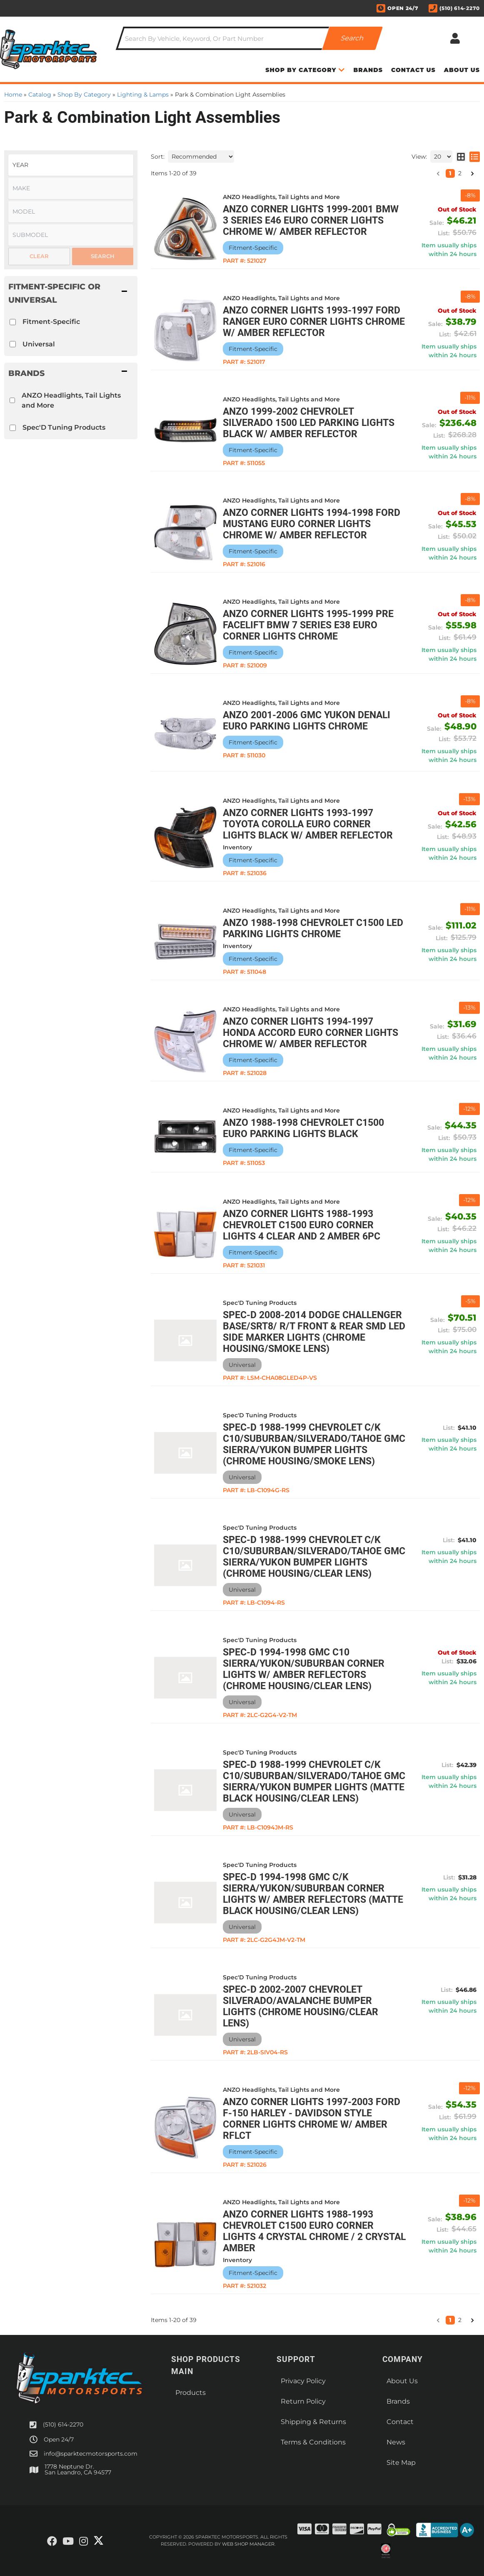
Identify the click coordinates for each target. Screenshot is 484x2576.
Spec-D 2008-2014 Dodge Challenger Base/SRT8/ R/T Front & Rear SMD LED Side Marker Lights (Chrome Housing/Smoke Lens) (314, 1331)
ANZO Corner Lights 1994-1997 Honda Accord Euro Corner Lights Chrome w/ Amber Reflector (310, 1033)
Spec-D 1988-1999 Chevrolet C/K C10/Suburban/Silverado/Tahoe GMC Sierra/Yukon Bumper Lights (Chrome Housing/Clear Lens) (314, 1556)
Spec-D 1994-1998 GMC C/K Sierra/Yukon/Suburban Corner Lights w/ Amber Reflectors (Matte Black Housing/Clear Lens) (313, 1894)
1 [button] (450, 2320)
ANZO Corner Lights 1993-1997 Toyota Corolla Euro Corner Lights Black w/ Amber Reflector (308, 824)
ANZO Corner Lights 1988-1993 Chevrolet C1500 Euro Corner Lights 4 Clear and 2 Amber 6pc (301, 1225)
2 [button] (460, 2320)
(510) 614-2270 (63, 2424)
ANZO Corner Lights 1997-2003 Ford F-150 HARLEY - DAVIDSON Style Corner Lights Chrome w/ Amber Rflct (311, 2118)
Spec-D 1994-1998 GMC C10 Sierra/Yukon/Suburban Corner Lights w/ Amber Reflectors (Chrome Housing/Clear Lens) (303, 1669)
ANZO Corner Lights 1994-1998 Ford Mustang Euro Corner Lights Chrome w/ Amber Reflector (311, 524)
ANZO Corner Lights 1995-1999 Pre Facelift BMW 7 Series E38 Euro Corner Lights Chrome (308, 625)
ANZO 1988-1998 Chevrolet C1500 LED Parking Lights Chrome (313, 928)
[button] (438, 2320)
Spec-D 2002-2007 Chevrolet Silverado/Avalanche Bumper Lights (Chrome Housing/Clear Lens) (300, 2006)
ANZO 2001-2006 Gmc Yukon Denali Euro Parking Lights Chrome (306, 720)
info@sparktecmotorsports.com (90, 2454)
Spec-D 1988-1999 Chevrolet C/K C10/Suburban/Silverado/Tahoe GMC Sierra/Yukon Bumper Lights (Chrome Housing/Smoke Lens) (314, 1444)
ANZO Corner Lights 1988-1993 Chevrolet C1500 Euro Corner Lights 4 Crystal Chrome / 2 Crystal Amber (314, 2231)
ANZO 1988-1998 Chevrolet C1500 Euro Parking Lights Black (303, 1128)
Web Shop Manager (248, 2544)
